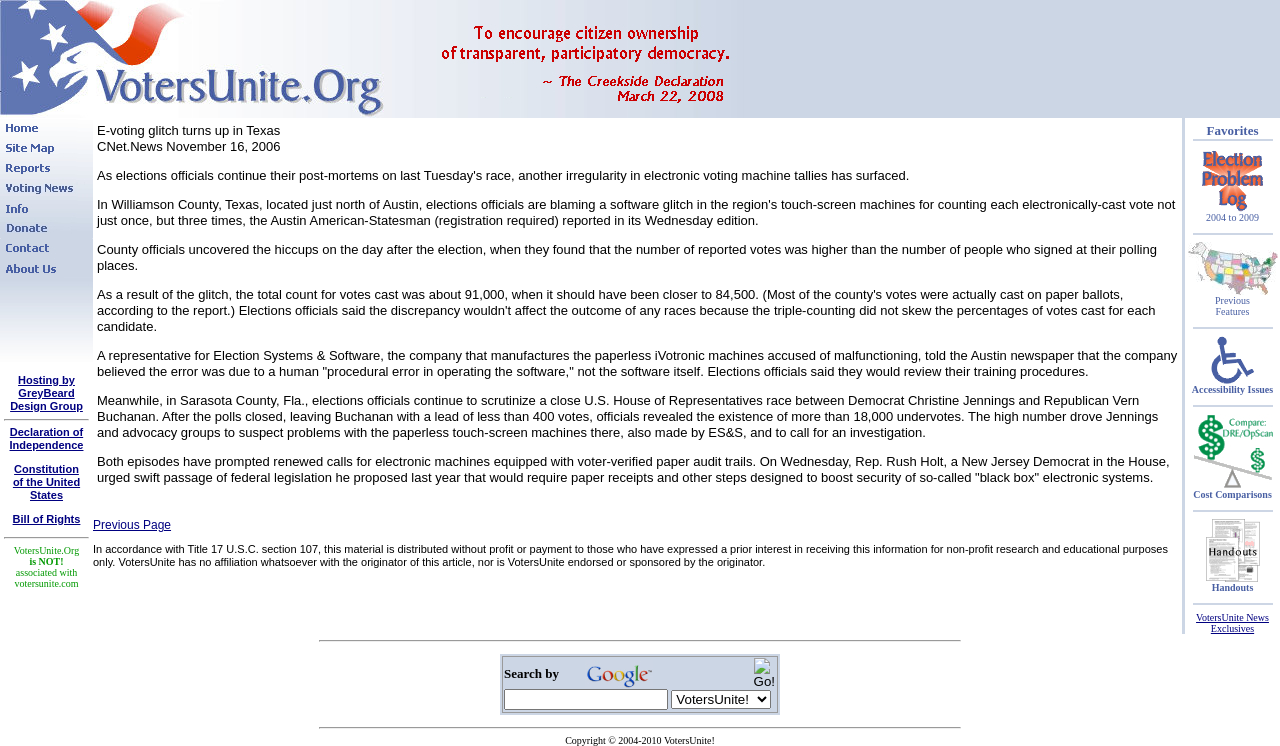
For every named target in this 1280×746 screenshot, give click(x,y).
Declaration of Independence (47, 438)
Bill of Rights (47, 519)
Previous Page (132, 525)
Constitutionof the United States (46, 482)
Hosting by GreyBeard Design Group (46, 393)
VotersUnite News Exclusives (1232, 623)
